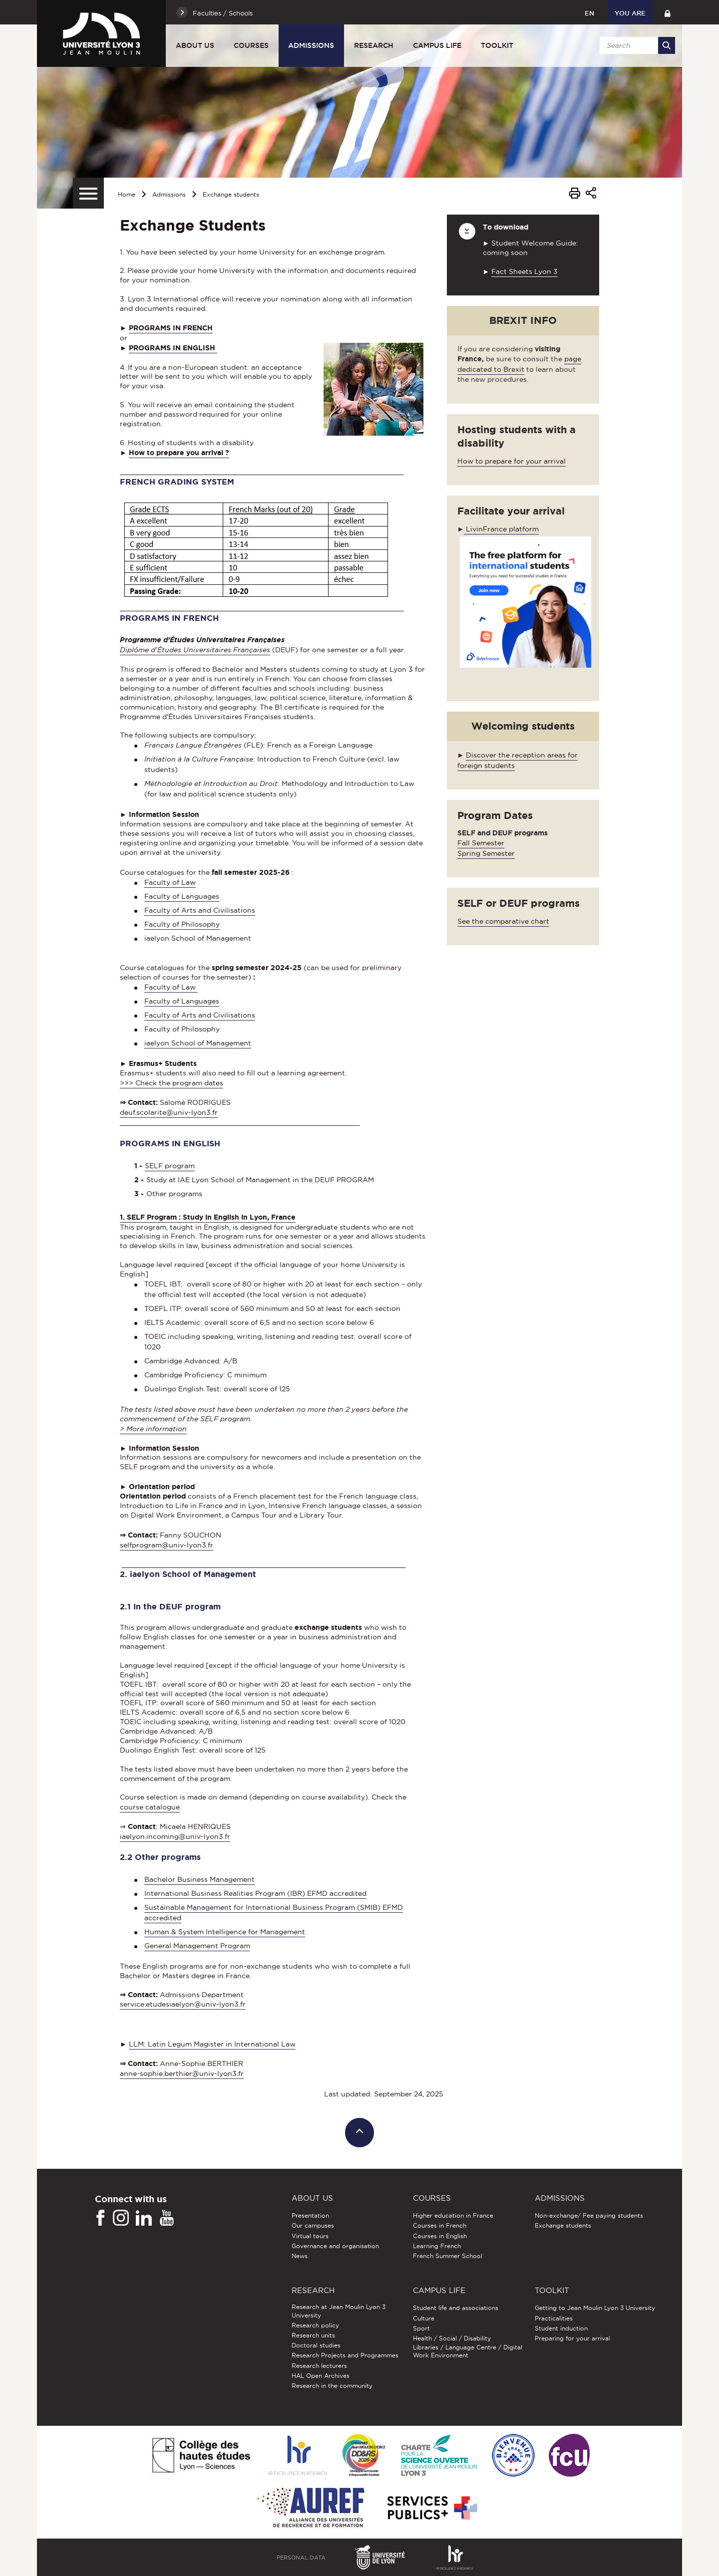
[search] (636, 45)
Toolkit (497, 45)
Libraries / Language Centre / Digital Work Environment (467, 2351)
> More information (153, 1429)
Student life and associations (455, 2308)
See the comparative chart (503, 921)
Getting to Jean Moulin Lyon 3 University (595, 2308)
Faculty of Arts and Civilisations (199, 910)
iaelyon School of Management (197, 1043)
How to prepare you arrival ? (179, 453)
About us (195, 45)
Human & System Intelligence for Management (224, 1932)
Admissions (311, 45)
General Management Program (197, 1946)
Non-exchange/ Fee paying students (589, 2215)
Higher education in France (453, 2215)
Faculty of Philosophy (182, 924)
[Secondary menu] (88, 193)
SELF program (170, 1166)
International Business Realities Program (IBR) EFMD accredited (255, 1893)
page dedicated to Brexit (519, 364)
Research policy (315, 2325)
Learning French (437, 2246)
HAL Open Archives (321, 2375)
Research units (313, 2335)
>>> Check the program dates (171, 1083)
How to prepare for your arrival (511, 461)
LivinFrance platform (501, 529)
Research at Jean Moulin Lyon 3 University (338, 2311)
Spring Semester (486, 853)
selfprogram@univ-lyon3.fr (166, 1545)
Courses (251, 45)
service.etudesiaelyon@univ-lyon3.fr (183, 2004)
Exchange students (231, 194)
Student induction (561, 2328)
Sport (421, 2328)
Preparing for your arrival (572, 2338)
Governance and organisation (335, 2246)
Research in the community (332, 2385)
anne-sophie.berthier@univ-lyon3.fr (182, 2073)
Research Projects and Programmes (345, 2355)
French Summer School (447, 2256)
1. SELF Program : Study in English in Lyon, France (208, 1217)
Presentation (310, 2215)
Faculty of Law (170, 882)
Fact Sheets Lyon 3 (524, 271)
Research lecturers (319, 2365)
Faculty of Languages (181, 896)
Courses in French (439, 2225)
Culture (423, 2318)
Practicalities (554, 2318)
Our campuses (313, 2225)
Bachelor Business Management (199, 1879)
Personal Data (301, 2558)
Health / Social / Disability (452, 2338)
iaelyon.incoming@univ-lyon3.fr (175, 1836)
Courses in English (440, 2236)
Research (373, 45)
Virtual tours (310, 2236)
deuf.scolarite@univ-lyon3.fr (169, 1112)
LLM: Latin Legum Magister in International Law (212, 2044)
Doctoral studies (316, 2345)
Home (126, 194)
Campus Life (437, 45)
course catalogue (150, 1807)
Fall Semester (480, 843)
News (300, 2256)
